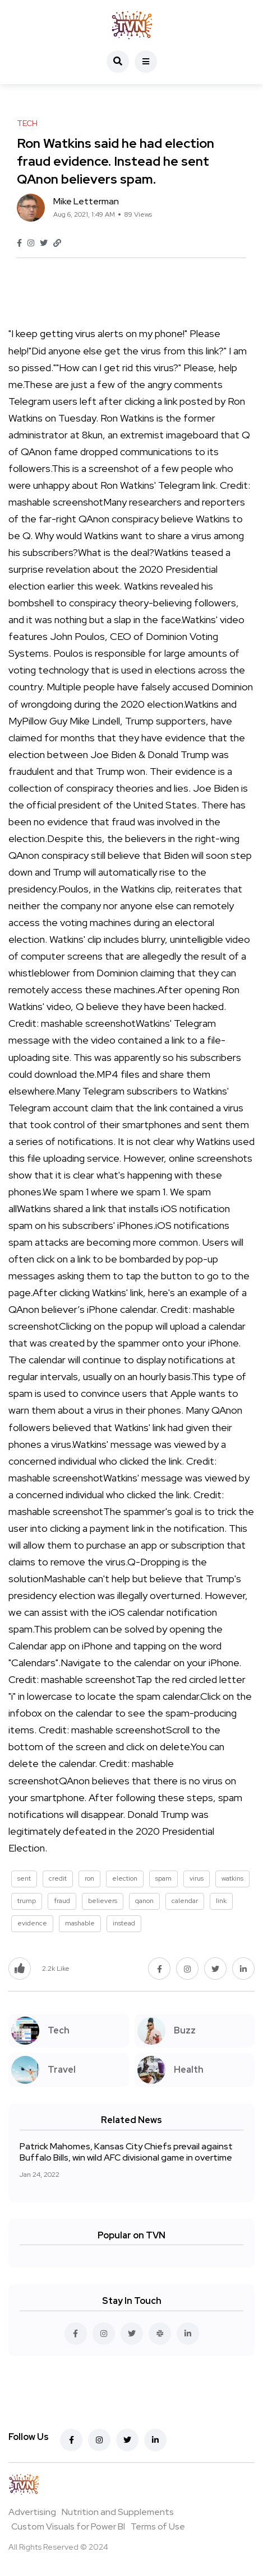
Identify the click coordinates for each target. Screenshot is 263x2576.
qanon (144, 1900)
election (124, 1878)
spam (163, 1878)
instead (124, 1923)
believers (102, 1900)
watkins (232, 1878)
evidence (32, 1923)
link (221, 1900)
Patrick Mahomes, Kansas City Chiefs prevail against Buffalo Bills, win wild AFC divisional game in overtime (126, 2152)
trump (26, 1900)
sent (24, 1878)
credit (58, 1878)
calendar (185, 1900)
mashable (80, 1923)
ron (89, 1878)
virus (197, 1878)
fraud (62, 1900)
